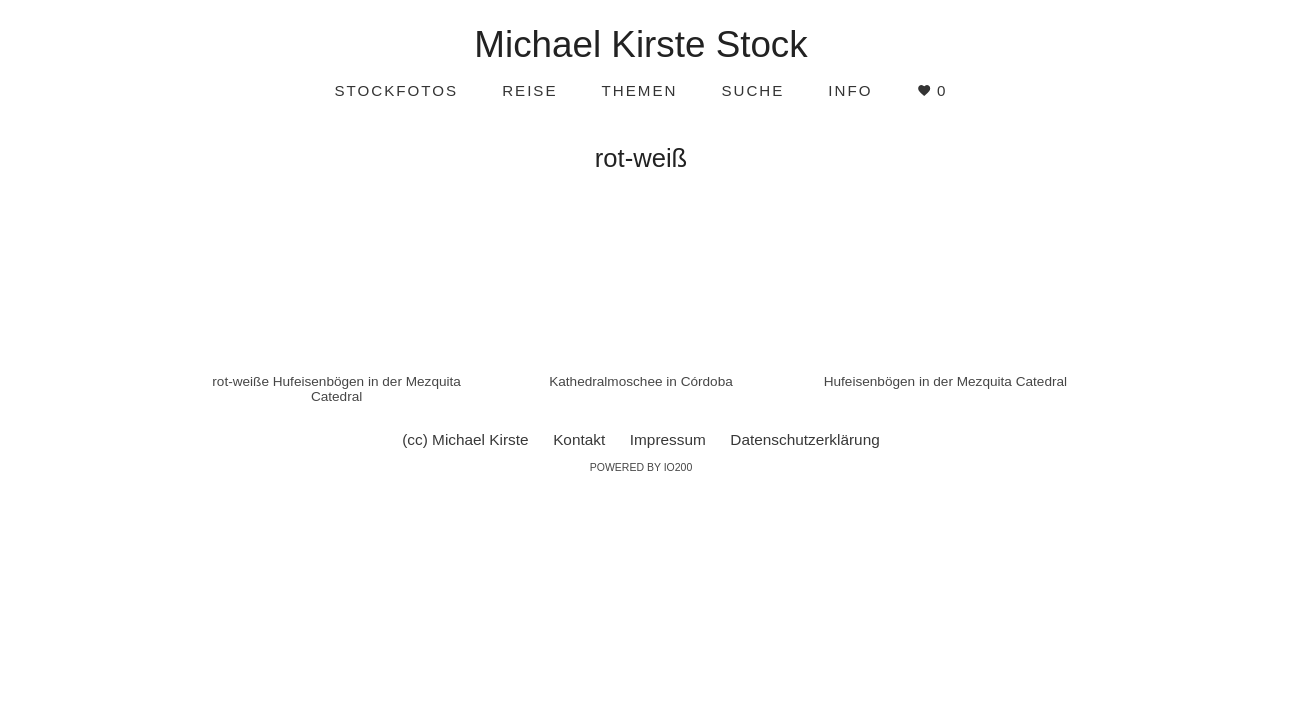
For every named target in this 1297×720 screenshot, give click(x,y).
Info (850, 90)
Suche (752, 90)
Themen (640, 90)
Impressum (668, 439)
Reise (529, 90)
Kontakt (579, 439)
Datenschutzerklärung (804, 439)
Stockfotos (396, 90)
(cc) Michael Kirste (465, 439)
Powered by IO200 (641, 467)
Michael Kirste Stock (640, 44)
